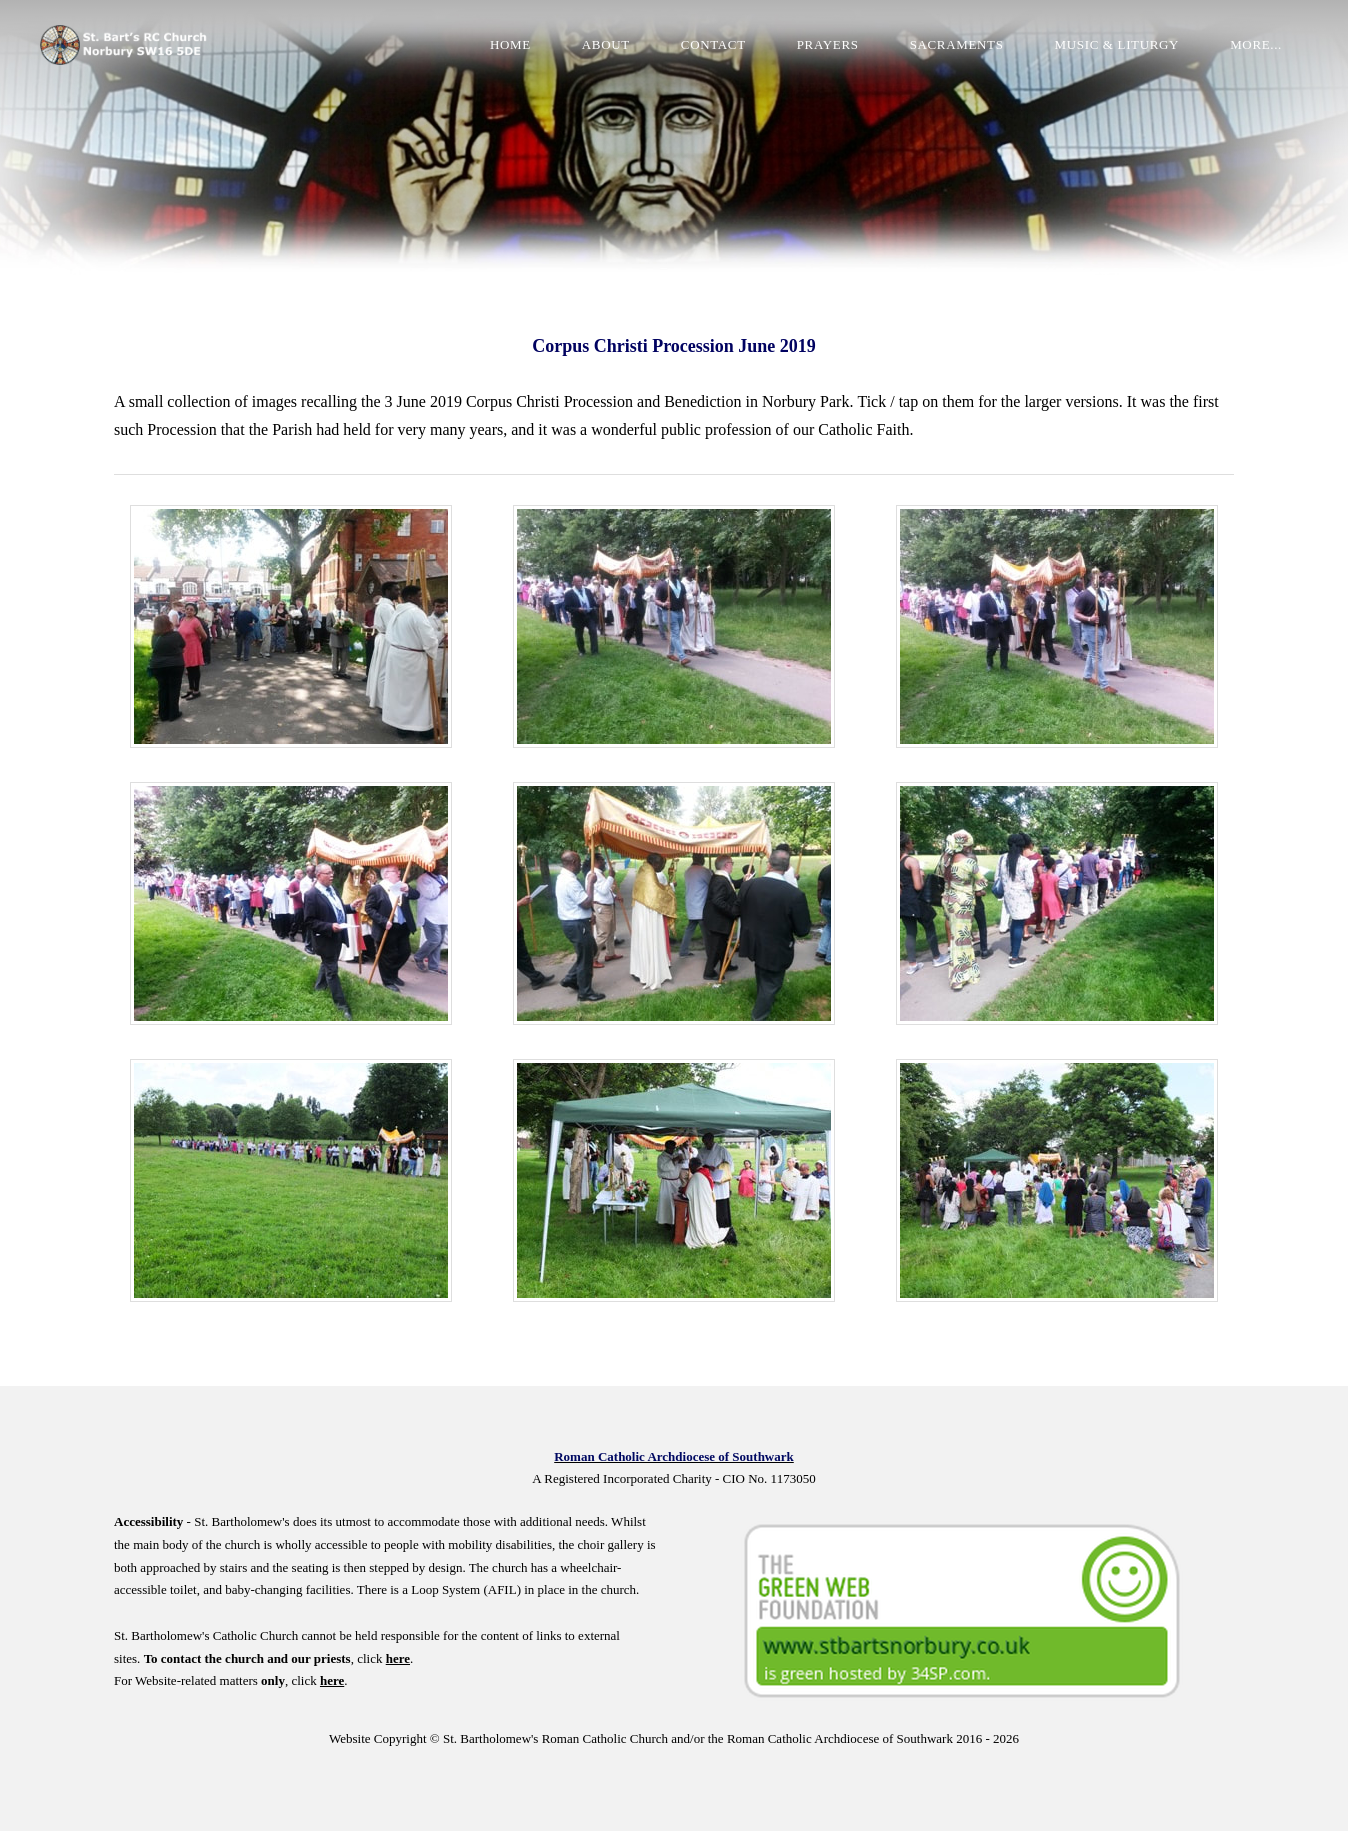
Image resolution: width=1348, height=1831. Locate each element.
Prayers (828, 44)
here (398, 1658)
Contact (713, 44)
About (606, 44)
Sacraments (957, 44)
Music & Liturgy (1117, 44)
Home (510, 44)
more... (1256, 44)
